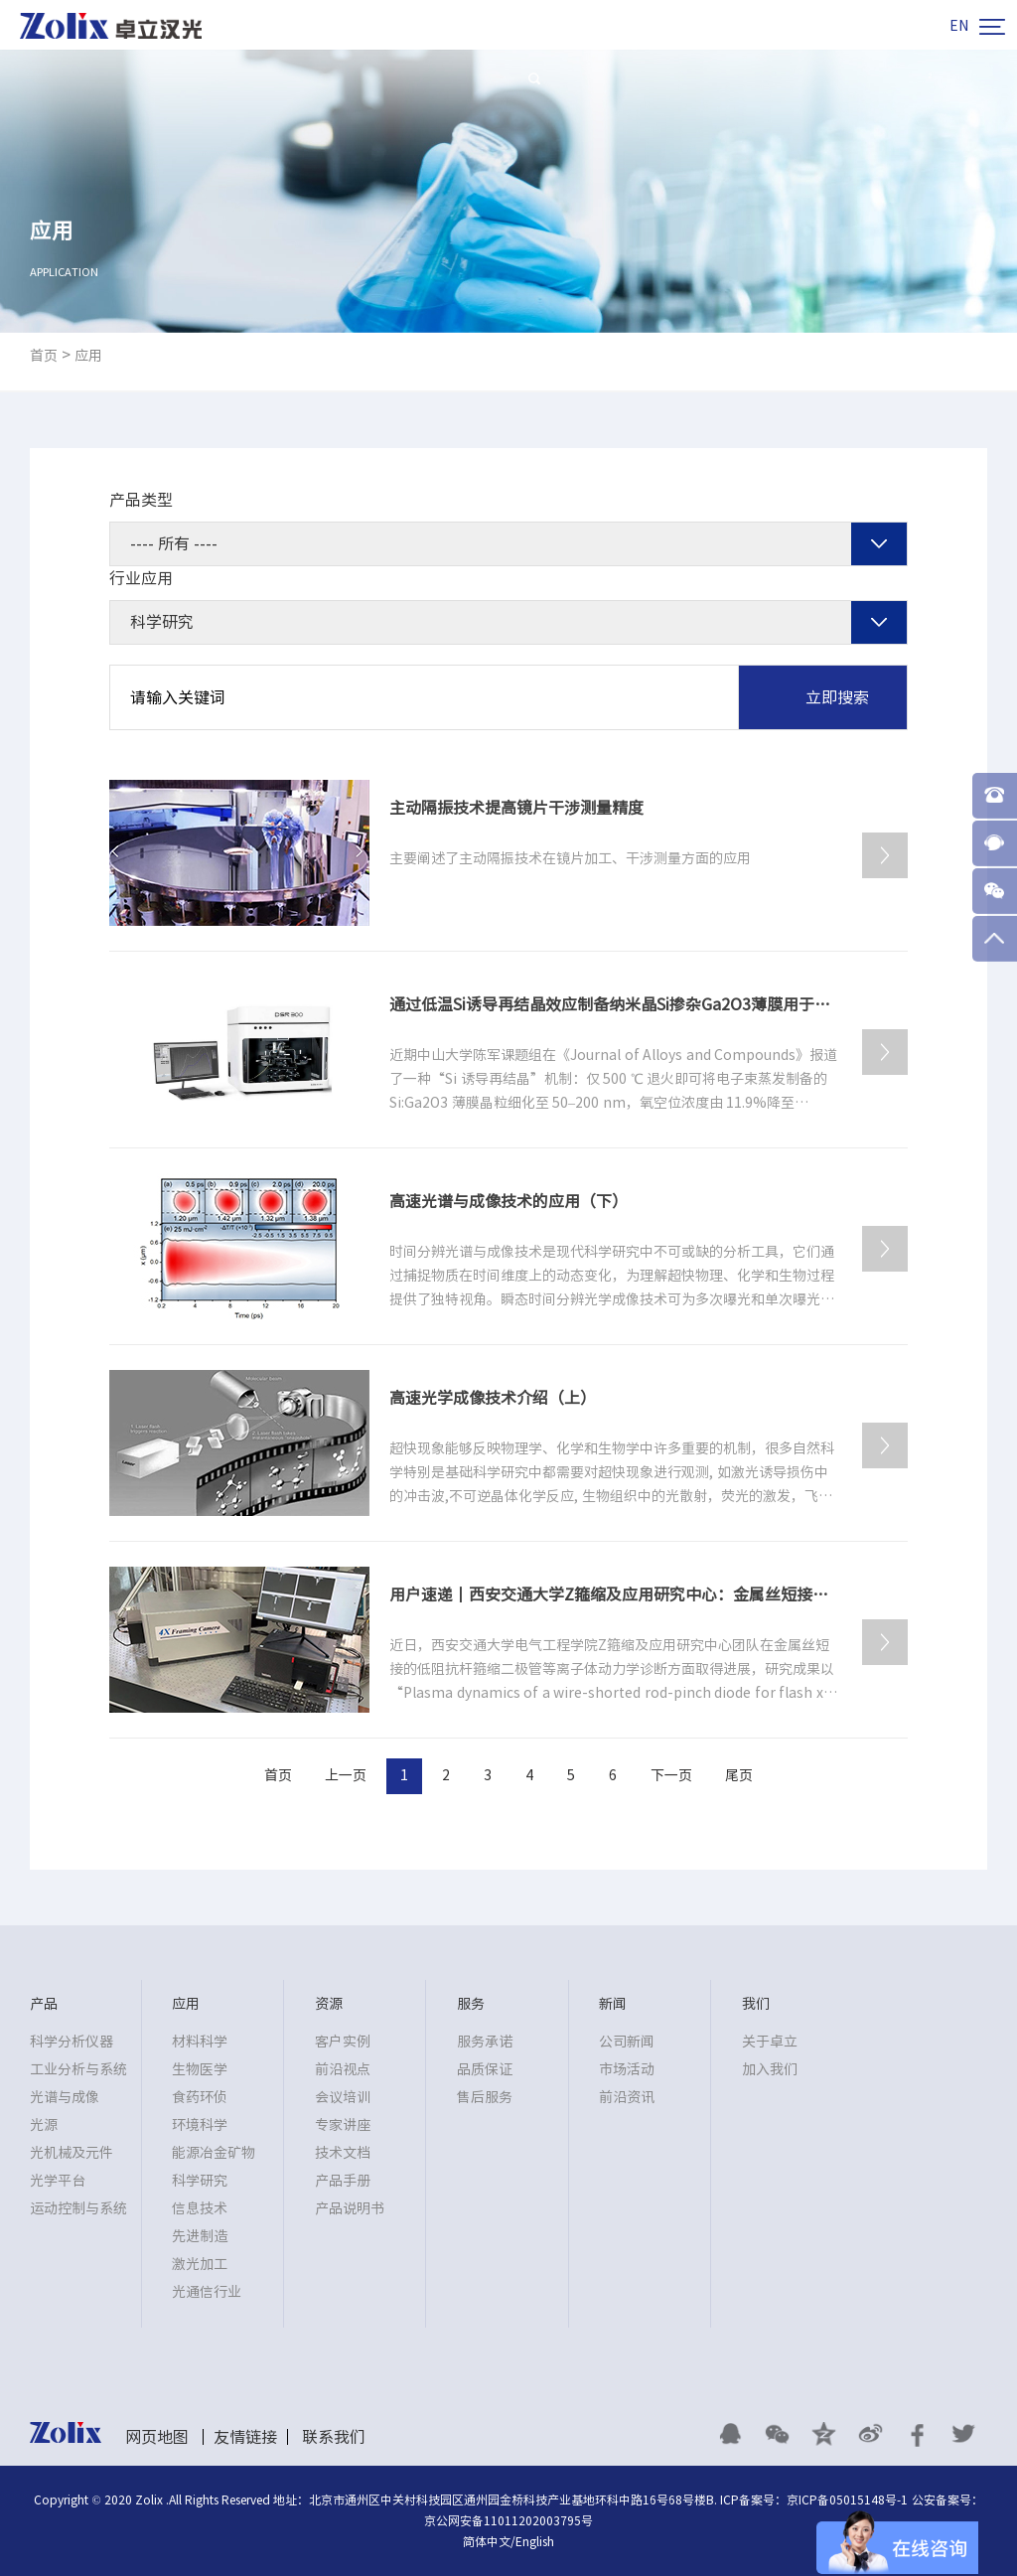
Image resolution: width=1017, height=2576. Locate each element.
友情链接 (245, 2437)
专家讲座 (342, 2125)
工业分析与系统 (78, 2069)
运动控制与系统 (78, 2208)
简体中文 (486, 2541)
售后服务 (484, 2097)
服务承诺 (484, 2041)
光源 (44, 2125)
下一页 (671, 1775)
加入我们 (770, 2069)
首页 (44, 356)
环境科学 (199, 2125)
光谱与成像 (64, 2097)
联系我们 (333, 2437)
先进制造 (199, 2236)
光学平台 (57, 2181)
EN (958, 26)
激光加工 (199, 2264)
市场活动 (626, 2069)
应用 (88, 356)
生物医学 (199, 2069)
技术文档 (342, 2153)
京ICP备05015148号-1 (847, 2499)
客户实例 (342, 2041)
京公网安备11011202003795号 (508, 2520)
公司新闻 (626, 2041)
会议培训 (342, 2097)
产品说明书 (349, 2208)
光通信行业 (206, 2292)
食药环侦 (199, 2097)
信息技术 (199, 2208)
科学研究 (199, 2181)
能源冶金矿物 (213, 2153)
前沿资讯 (626, 2097)
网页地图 (157, 2437)
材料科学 (199, 2041)
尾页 (739, 1775)
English (534, 2541)
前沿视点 (342, 2069)
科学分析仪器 (71, 2041)
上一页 (345, 1775)
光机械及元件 (71, 2153)
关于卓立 (770, 2041)
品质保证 (484, 2069)
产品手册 (342, 2181)
